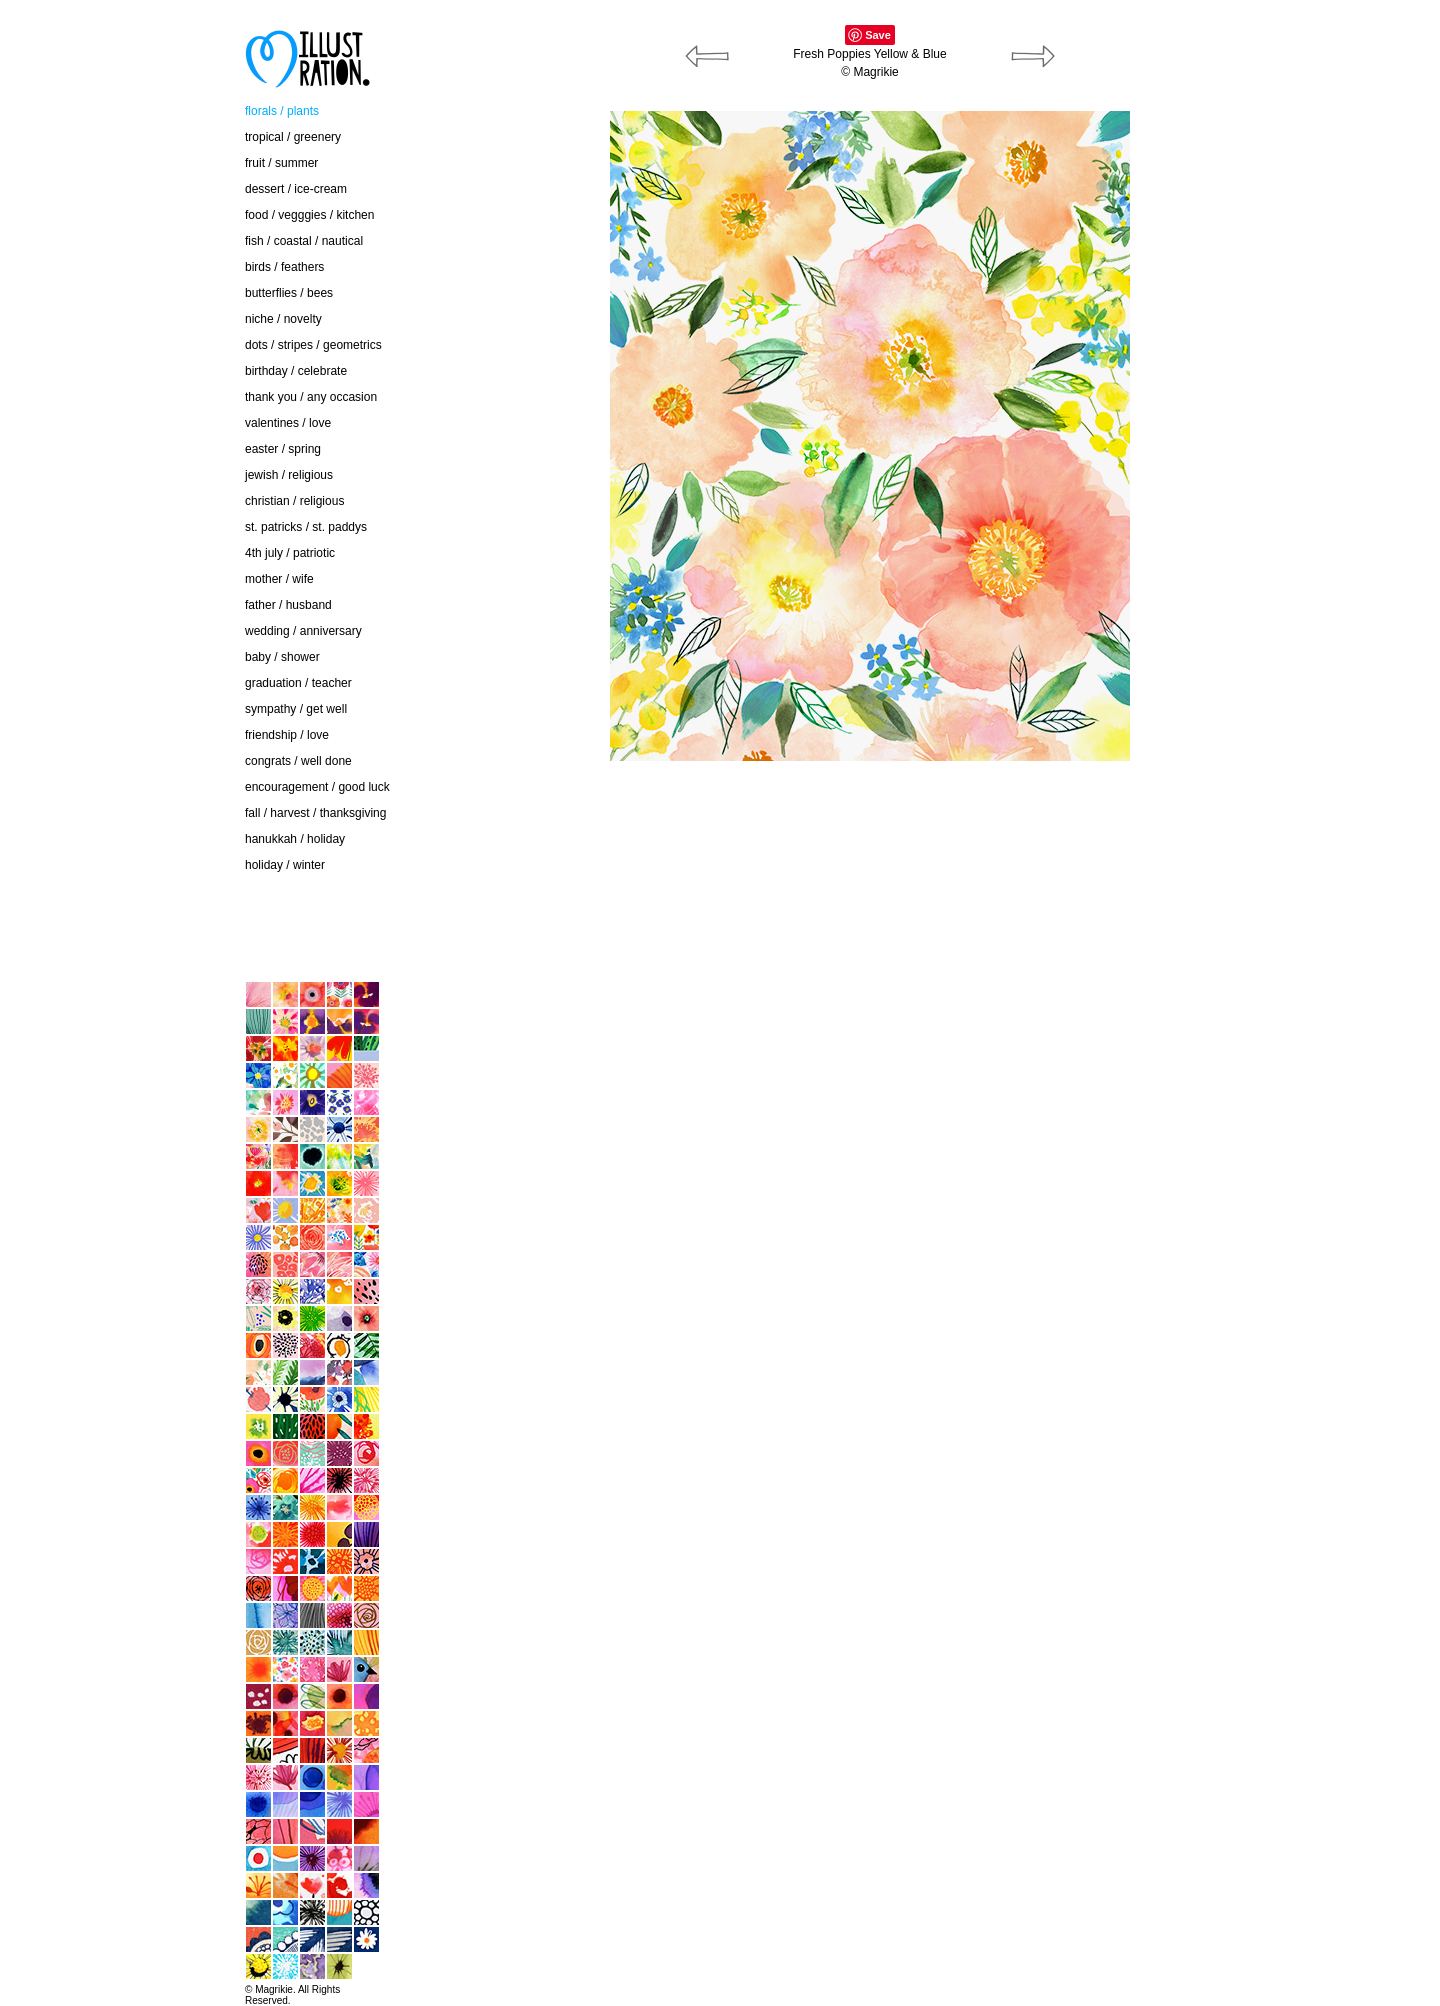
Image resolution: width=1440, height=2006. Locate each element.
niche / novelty (283, 319)
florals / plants (282, 111)
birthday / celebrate (296, 371)
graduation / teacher (298, 683)
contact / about (144, 898)
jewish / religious (289, 475)
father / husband (288, 605)
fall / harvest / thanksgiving (315, 813)
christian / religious (294, 501)
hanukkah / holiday (295, 839)
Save (878, 35)
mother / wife (279, 579)
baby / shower (282, 657)
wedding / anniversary (303, 631)
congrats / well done (298, 761)
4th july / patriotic (290, 553)
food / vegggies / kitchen (309, 215)
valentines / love (288, 423)
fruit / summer (281, 163)
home (120, 939)
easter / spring (283, 449)
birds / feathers (284, 267)
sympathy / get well (296, 709)
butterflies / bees (289, 293)
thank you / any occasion (311, 397)
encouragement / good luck (317, 787)
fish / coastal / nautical (304, 241)
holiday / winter (285, 865)
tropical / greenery (293, 137)
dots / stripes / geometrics (313, 345)
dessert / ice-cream (296, 189)
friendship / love (287, 735)
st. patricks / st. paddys (306, 527)
